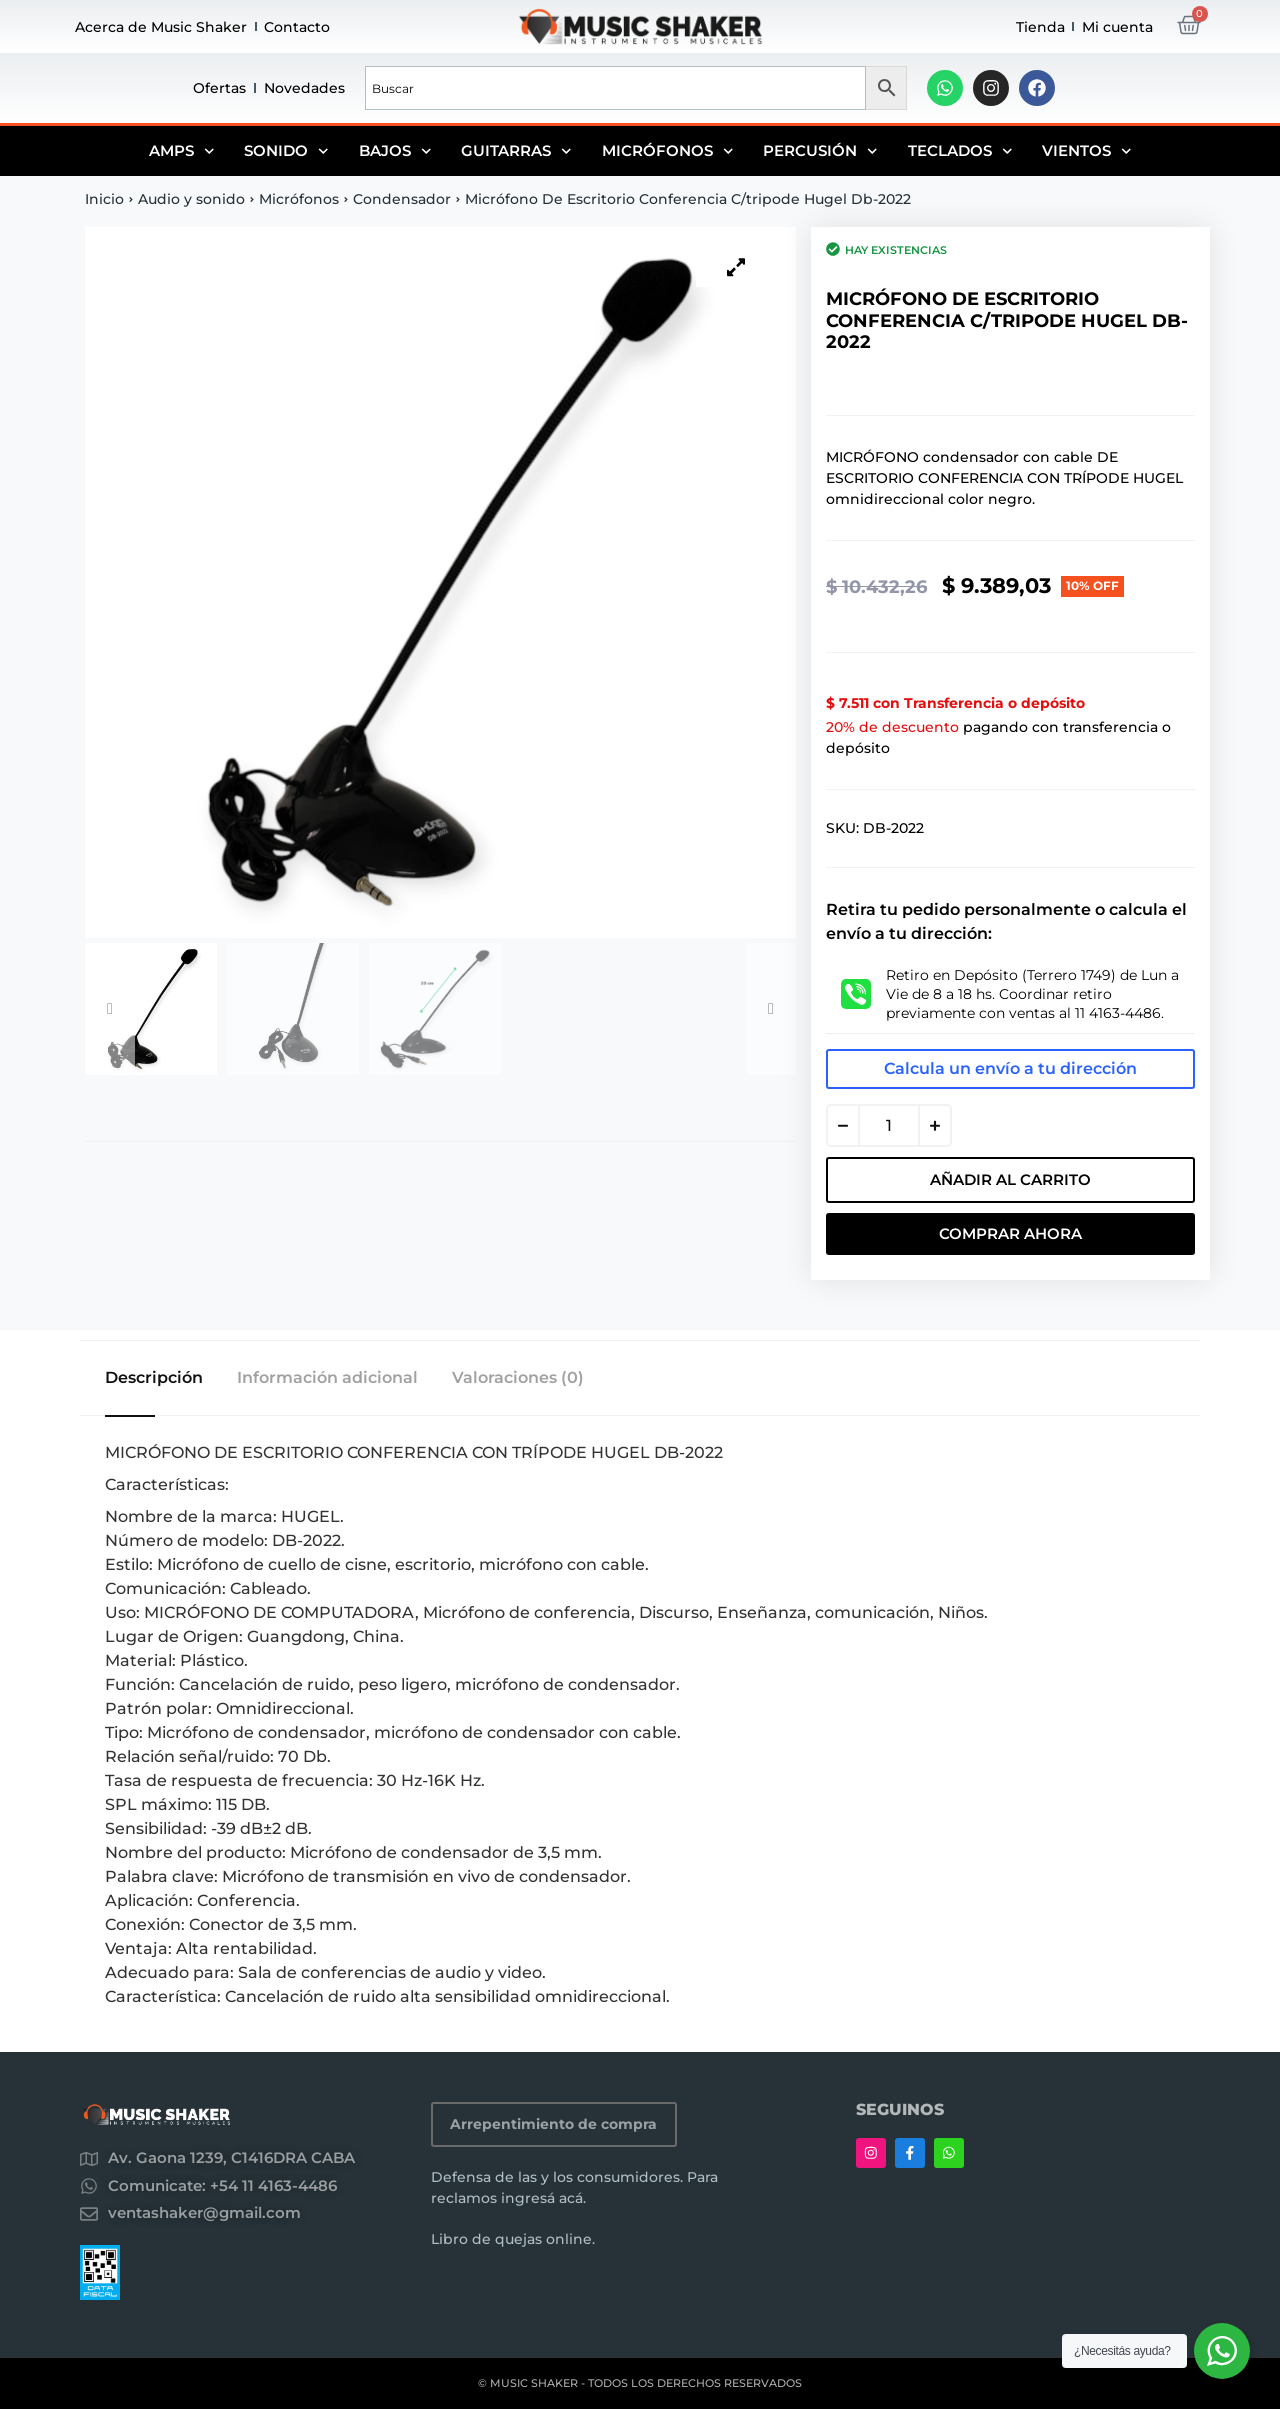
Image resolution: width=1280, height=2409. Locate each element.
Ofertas (219, 88)
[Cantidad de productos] (889, 1125)
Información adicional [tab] (328, 1378)
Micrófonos (668, 151)
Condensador (402, 199)
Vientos (1087, 151)
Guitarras (516, 151)
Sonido (286, 151)
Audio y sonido (191, 199)
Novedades (304, 88)
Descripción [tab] (154, 1378)
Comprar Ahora (1010, 1233)
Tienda (1040, 27)
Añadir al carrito (1010, 1179)
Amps (182, 151)
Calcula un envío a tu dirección (1010, 1068)
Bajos (395, 151)
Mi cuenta (1117, 27)
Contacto (297, 27)
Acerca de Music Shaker (161, 27)
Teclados (960, 151)
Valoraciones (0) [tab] (520, 1378)
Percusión (820, 151)
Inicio (104, 199)
